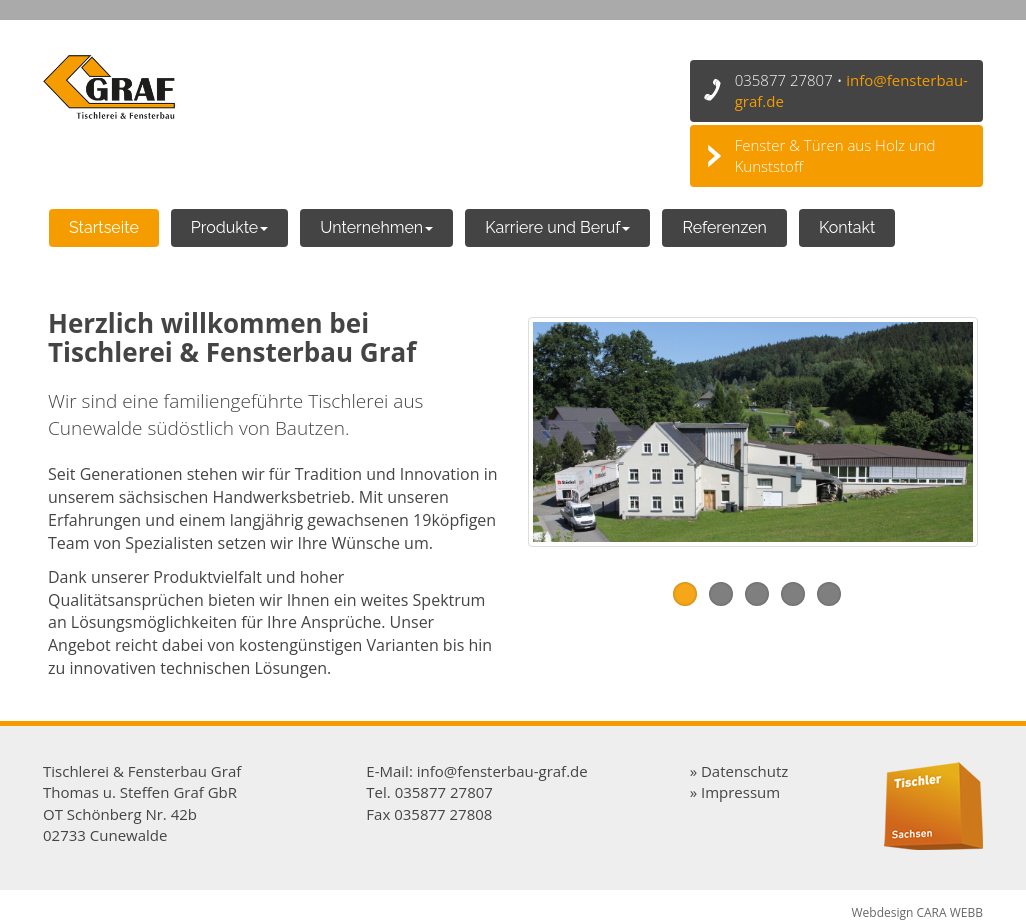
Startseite (104, 227)
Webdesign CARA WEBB (917, 912)
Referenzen (724, 227)
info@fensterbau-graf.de (502, 771)
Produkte (229, 227)
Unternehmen (376, 227)
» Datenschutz (739, 771)
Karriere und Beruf (557, 227)
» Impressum (735, 792)
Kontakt (847, 227)
